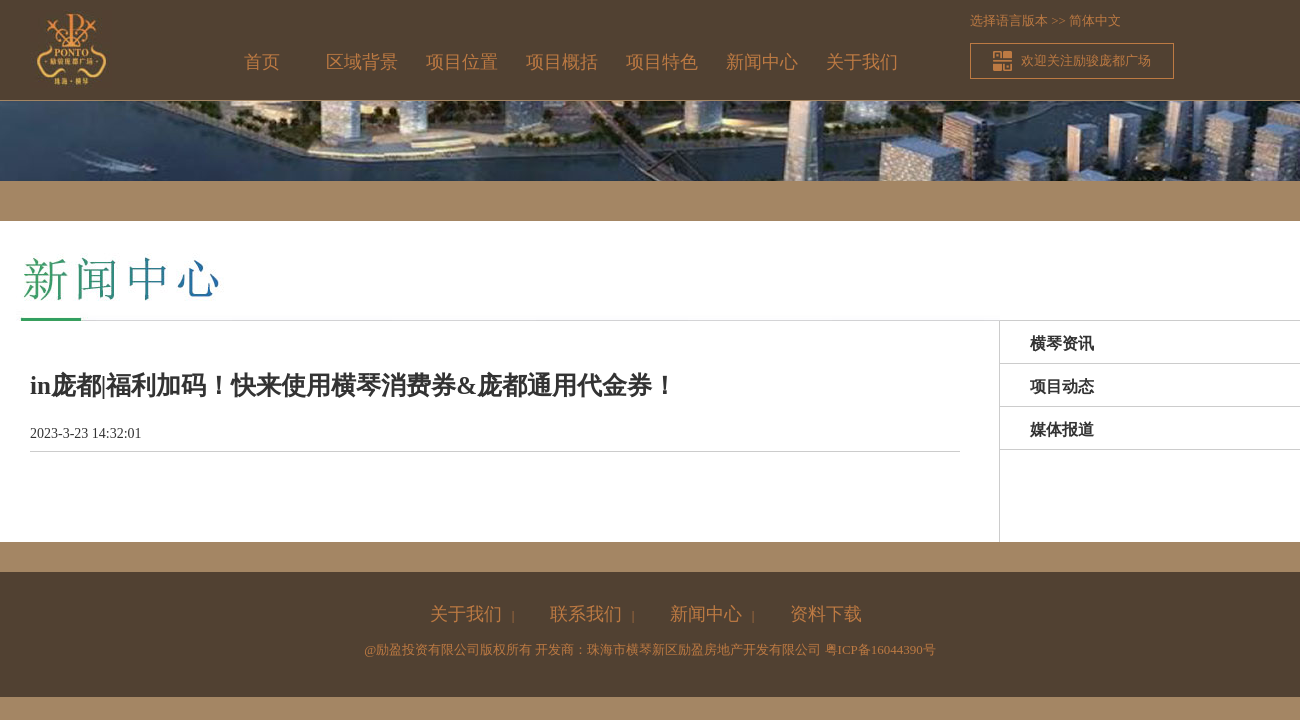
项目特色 (662, 62)
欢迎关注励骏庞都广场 (1086, 60)
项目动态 (1062, 386)
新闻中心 (762, 62)
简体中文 (1095, 20)
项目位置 (462, 62)
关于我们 (862, 62)
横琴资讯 (1062, 343)
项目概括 (562, 62)
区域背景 (362, 62)
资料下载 (826, 614)
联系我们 (586, 614)
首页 (262, 62)
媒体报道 (1062, 429)
